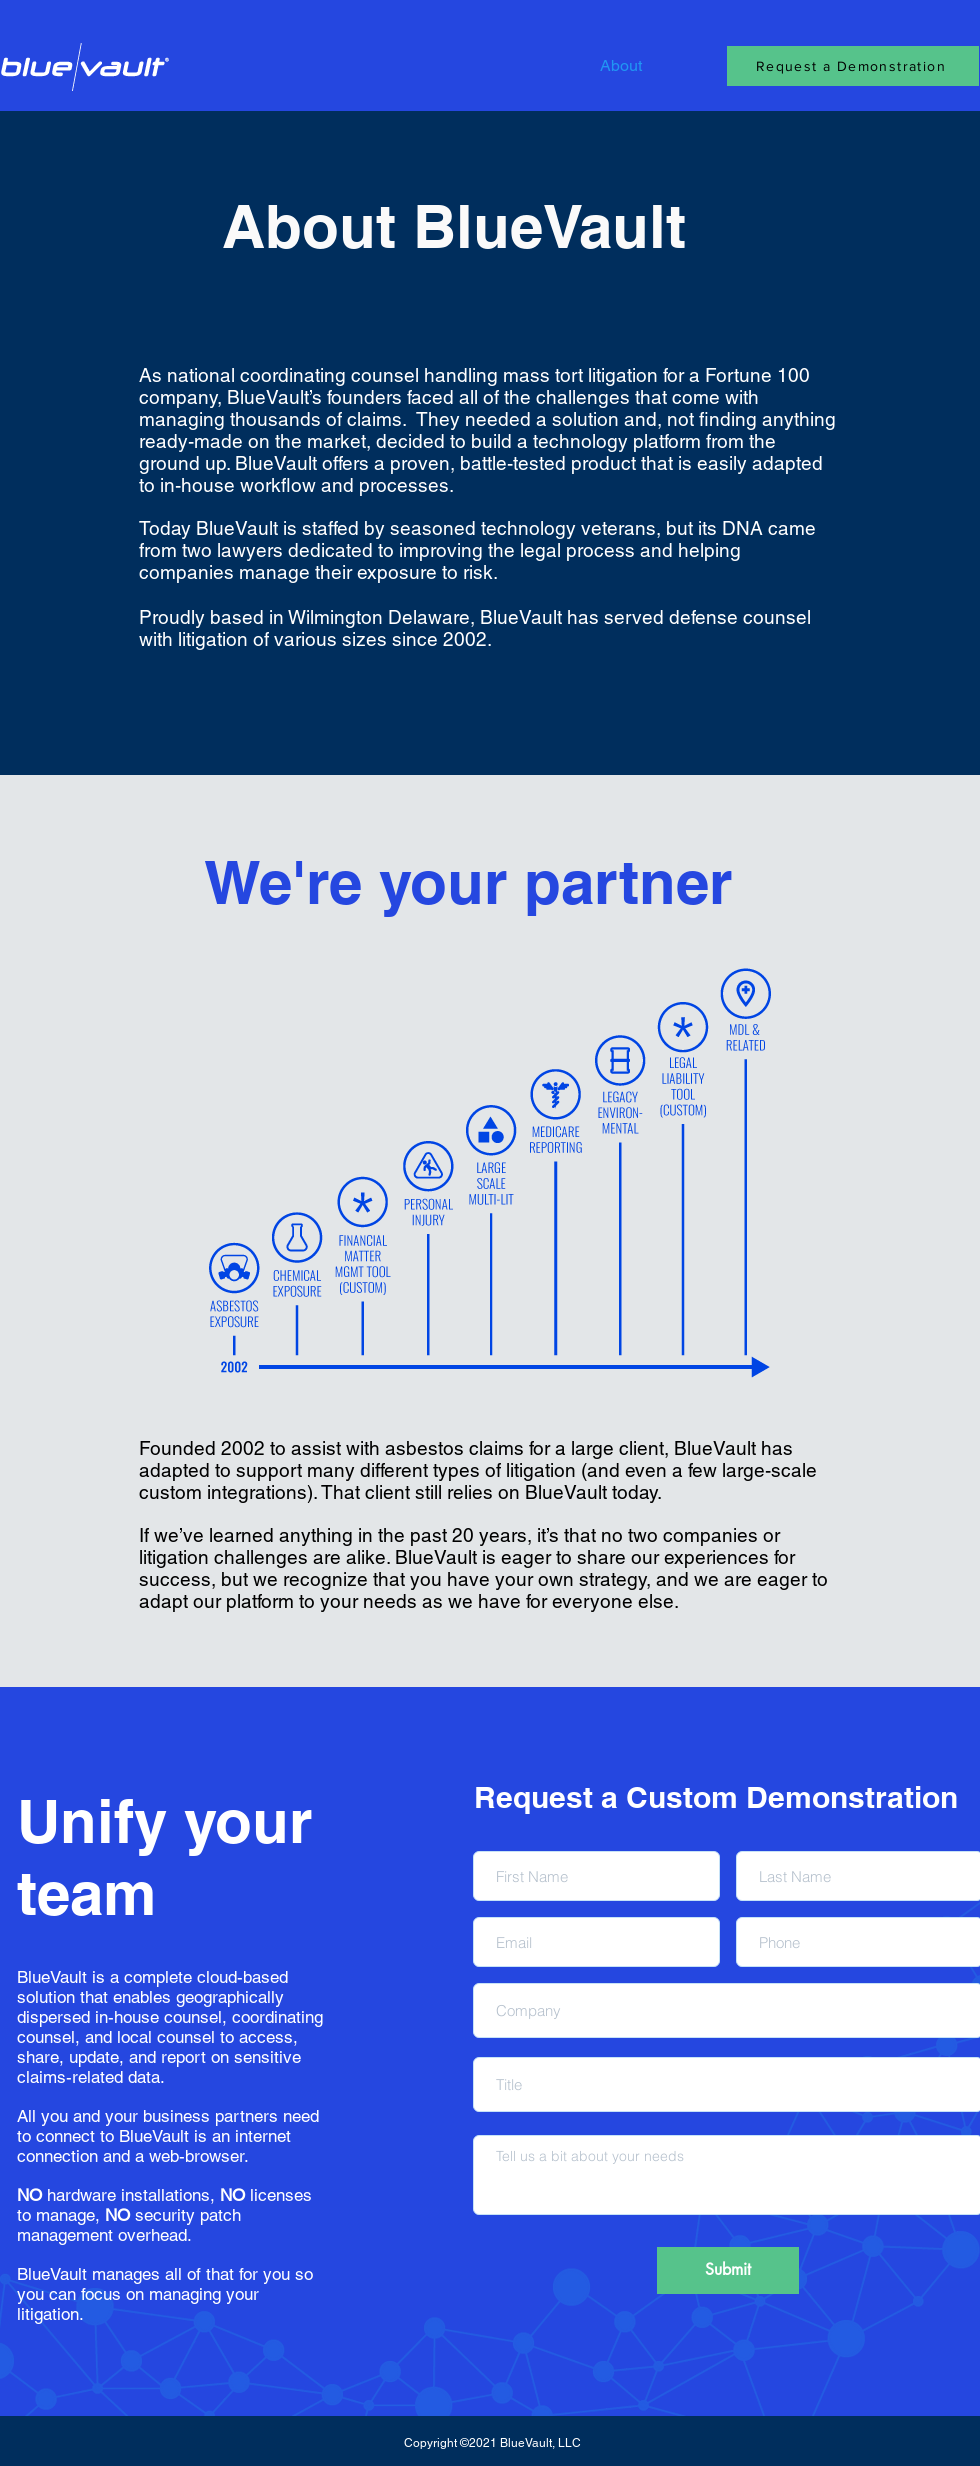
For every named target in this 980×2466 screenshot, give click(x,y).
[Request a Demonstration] (853, 66)
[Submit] (728, 2270)
